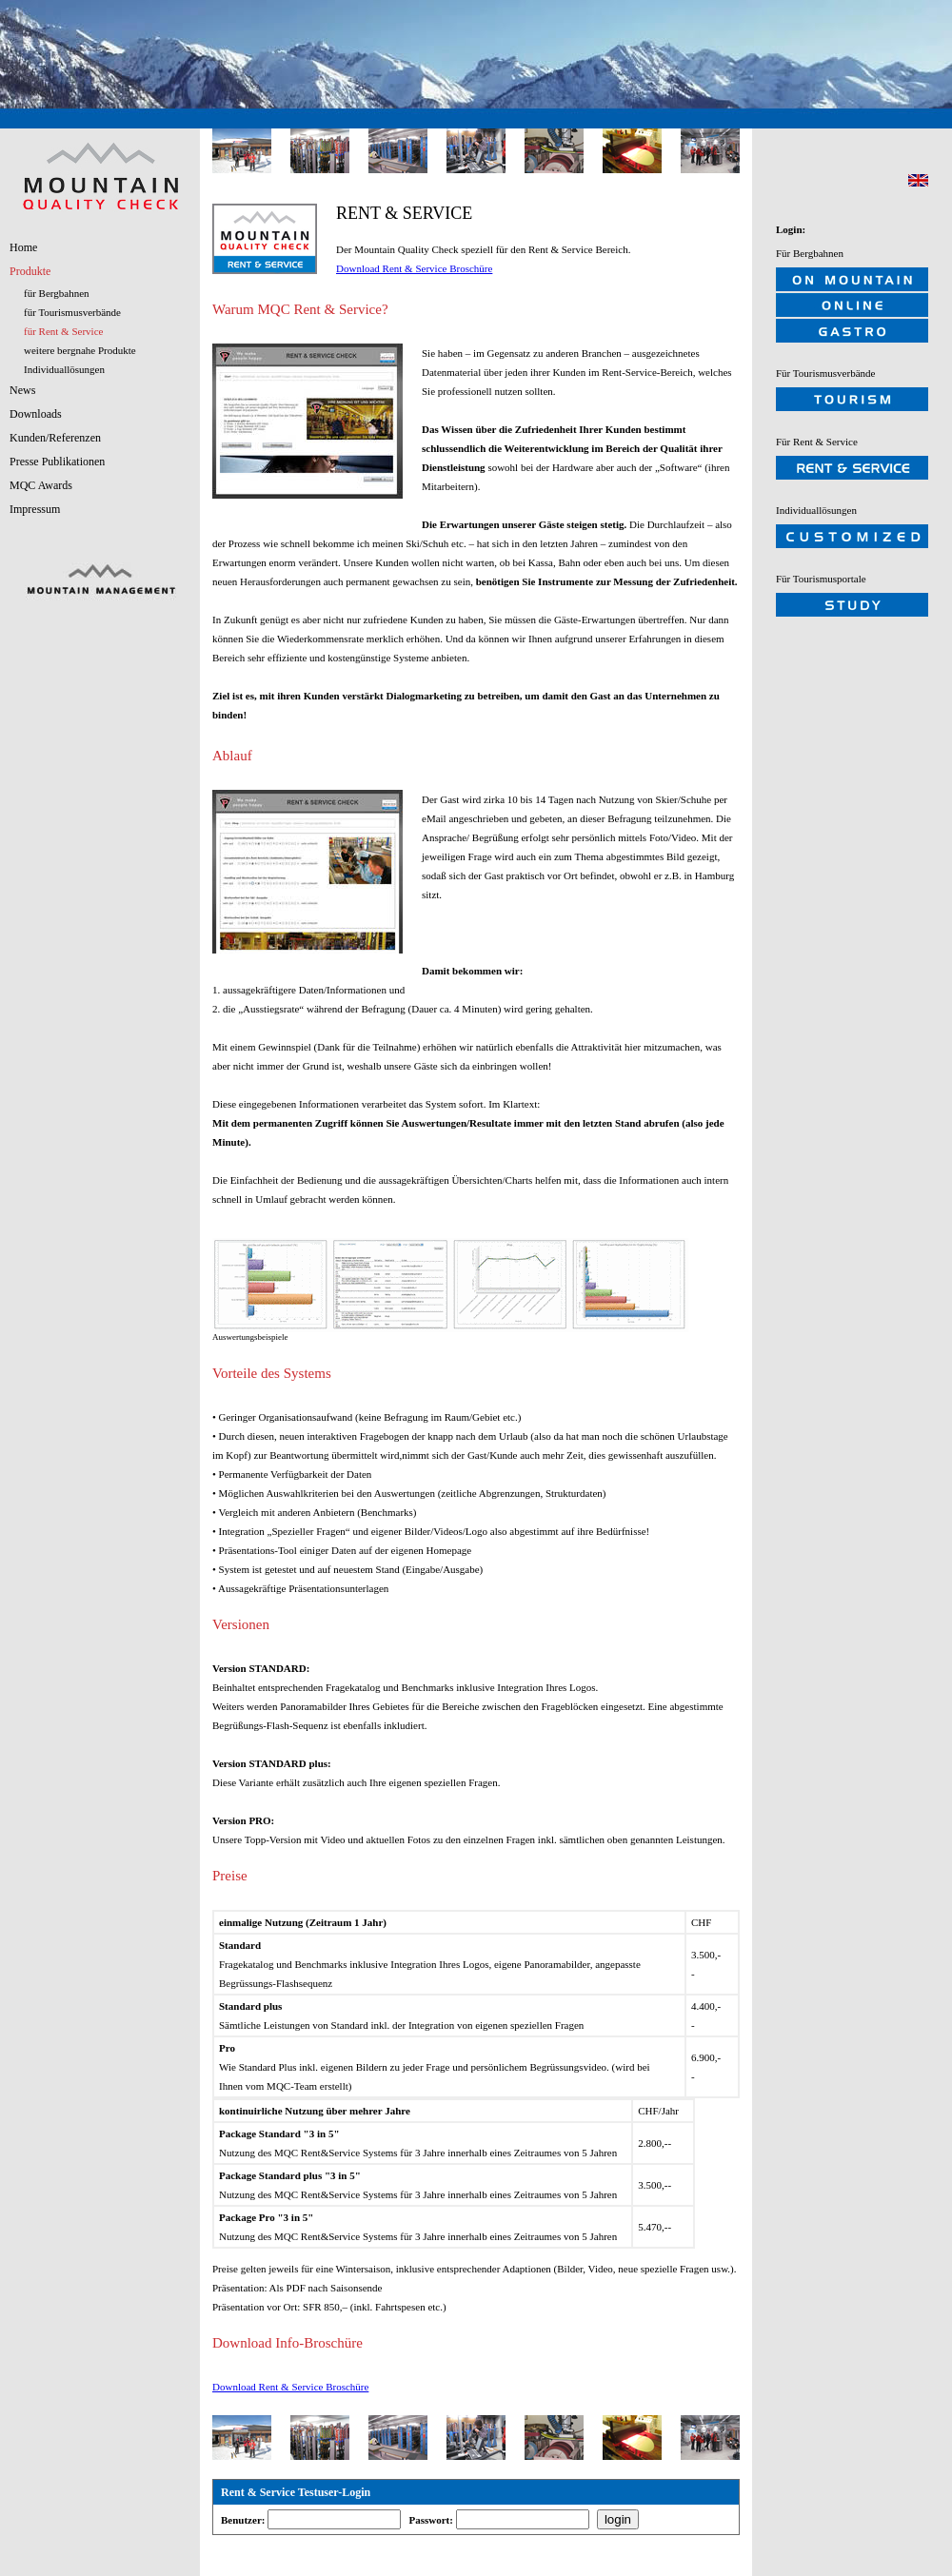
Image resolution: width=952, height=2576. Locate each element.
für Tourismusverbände (72, 312)
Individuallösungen (64, 369)
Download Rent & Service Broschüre (414, 268)
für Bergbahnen (56, 293)
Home (23, 247)
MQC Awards (41, 485)
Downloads (36, 414)
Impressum (35, 509)
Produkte (30, 271)
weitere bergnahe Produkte (80, 350)
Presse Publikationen (57, 461)
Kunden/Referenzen (55, 437)
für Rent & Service (63, 331)
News (22, 390)
